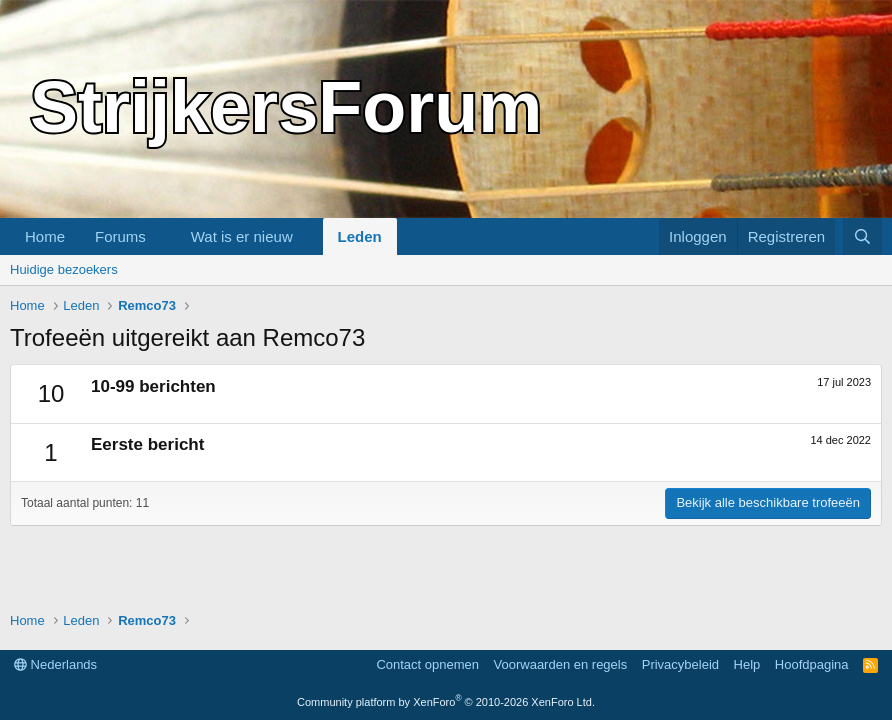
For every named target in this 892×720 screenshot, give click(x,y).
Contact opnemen (427, 664)
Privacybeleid (680, 664)
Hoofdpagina (812, 664)
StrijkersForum (286, 107)
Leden (360, 236)
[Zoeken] (862, 236)
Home (45, 236)
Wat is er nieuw (242, 236)
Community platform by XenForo (446, 702)
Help (747, 664)
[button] (162, 236)
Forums (120, 236)
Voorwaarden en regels (561, 664)
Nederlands (55, 664)
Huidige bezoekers (64, 269)
